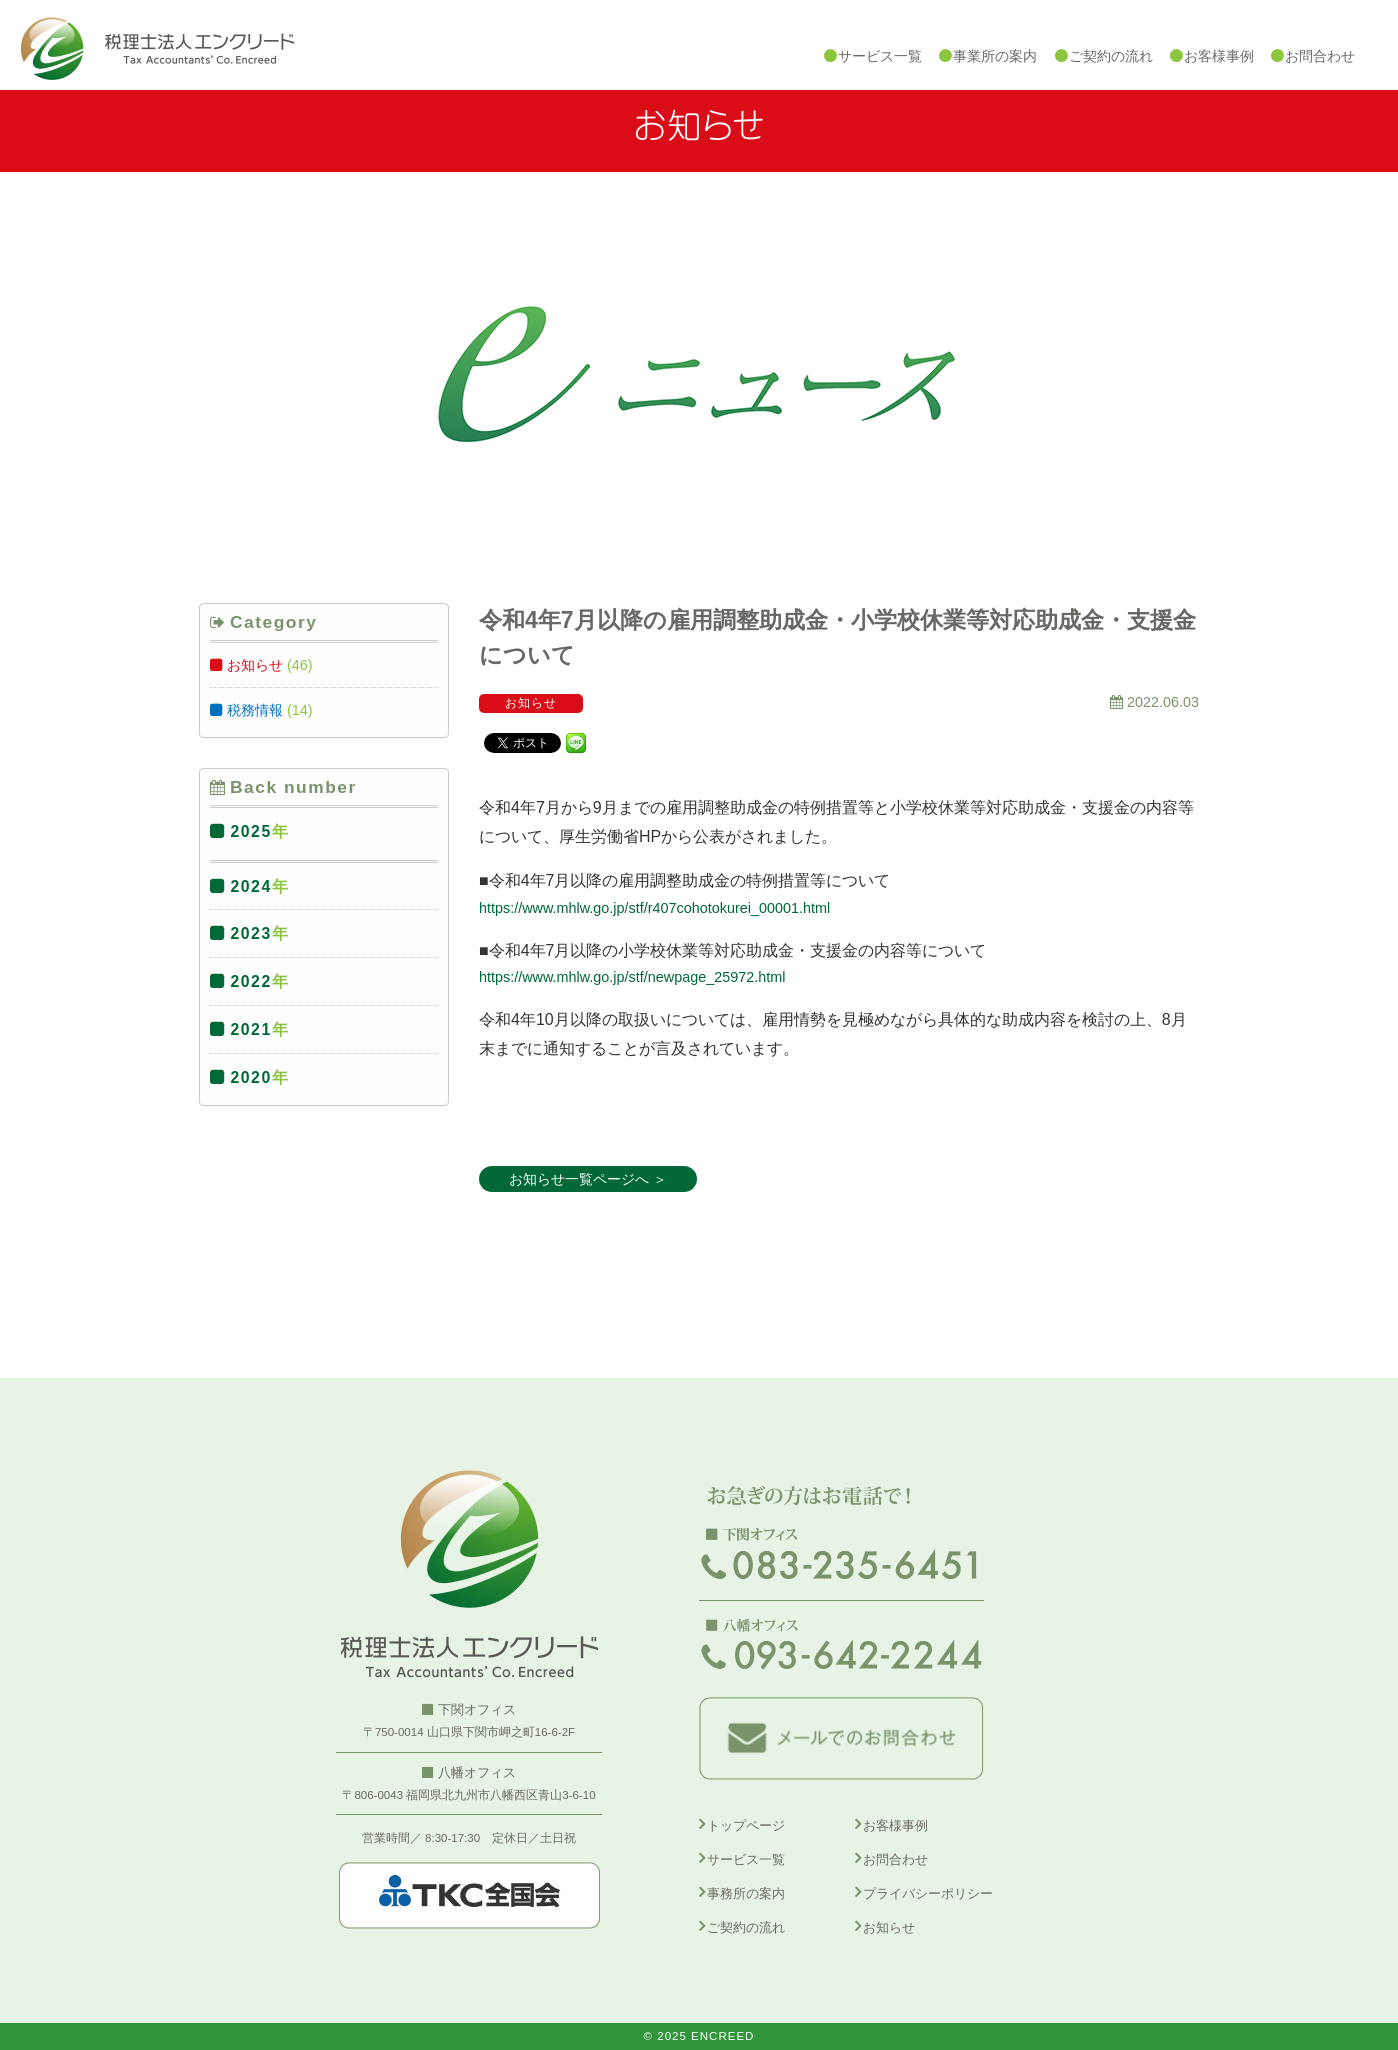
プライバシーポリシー (928, 1893)
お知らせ (255, 665)
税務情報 (255, 710)
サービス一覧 (746, 1859)
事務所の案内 (746, 1893)
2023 (251, 933)
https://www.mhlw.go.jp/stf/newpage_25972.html (632, 977)
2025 (251, 831)
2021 (251, 1029)
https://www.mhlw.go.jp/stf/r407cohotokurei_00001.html (654, 908)
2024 (251, 886)
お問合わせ (895, 1859)
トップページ (746, 1825)
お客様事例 (895, 1825)
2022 (251, 981)
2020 (251, 1077)
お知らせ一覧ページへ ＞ (588, 1179)
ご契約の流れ (746, 1927)
